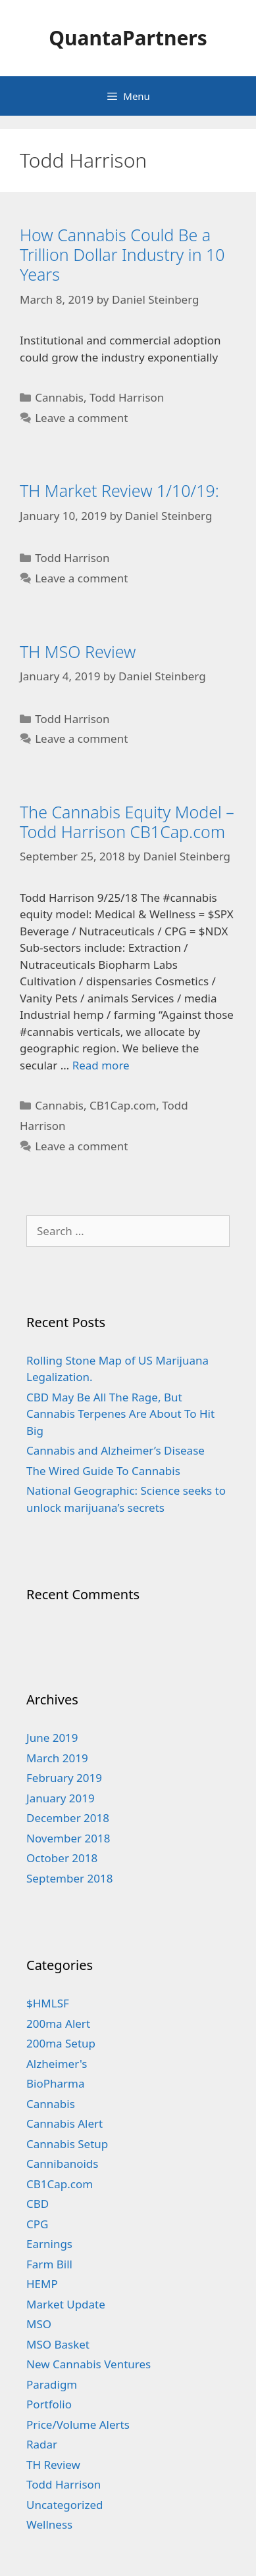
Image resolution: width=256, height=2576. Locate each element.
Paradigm (51, 2384)
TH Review (53, 2464)
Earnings (49, 2243)
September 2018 (69, 1878)
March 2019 (57, 1758)
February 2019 (64, 1777)
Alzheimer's (56, 2063)
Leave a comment (81, 417)
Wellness (49, 2524)
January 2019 (60, 1798)
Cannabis (59, 397)
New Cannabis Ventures (88, 2364)
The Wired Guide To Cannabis (103, 1470)
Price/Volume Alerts (78, 2424)
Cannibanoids (62, 2163)
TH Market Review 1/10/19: (119, 490)
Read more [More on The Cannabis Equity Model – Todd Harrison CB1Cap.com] (101, 1065)
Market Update (65, 2304)
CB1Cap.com (123, 1105)
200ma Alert (58, 2023)
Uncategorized (64, 2504)
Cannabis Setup (67, 2143)
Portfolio (49, 2404)
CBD (37, 2203)
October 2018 (61, 1857)
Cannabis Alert (64, 2123)
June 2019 (52, 1737)
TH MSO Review (78, 651)
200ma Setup (60, 2043)
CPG (37, 2224)
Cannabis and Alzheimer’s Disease (115, 1450)
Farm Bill (49, 2264)
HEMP (42, 2283)
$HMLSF (47, 2003)
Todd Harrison (127, 397)
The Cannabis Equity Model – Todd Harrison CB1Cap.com (127, 822)
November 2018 (68, 1838)
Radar (41, 2444)
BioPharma (55, 2083)
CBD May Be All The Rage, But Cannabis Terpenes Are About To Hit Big (120, 1414)
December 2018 (67, 1817)
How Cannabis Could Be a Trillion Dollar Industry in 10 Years (122, 254)
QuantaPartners (128, 37)
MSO (38, 2323)
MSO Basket (58, 2344)
